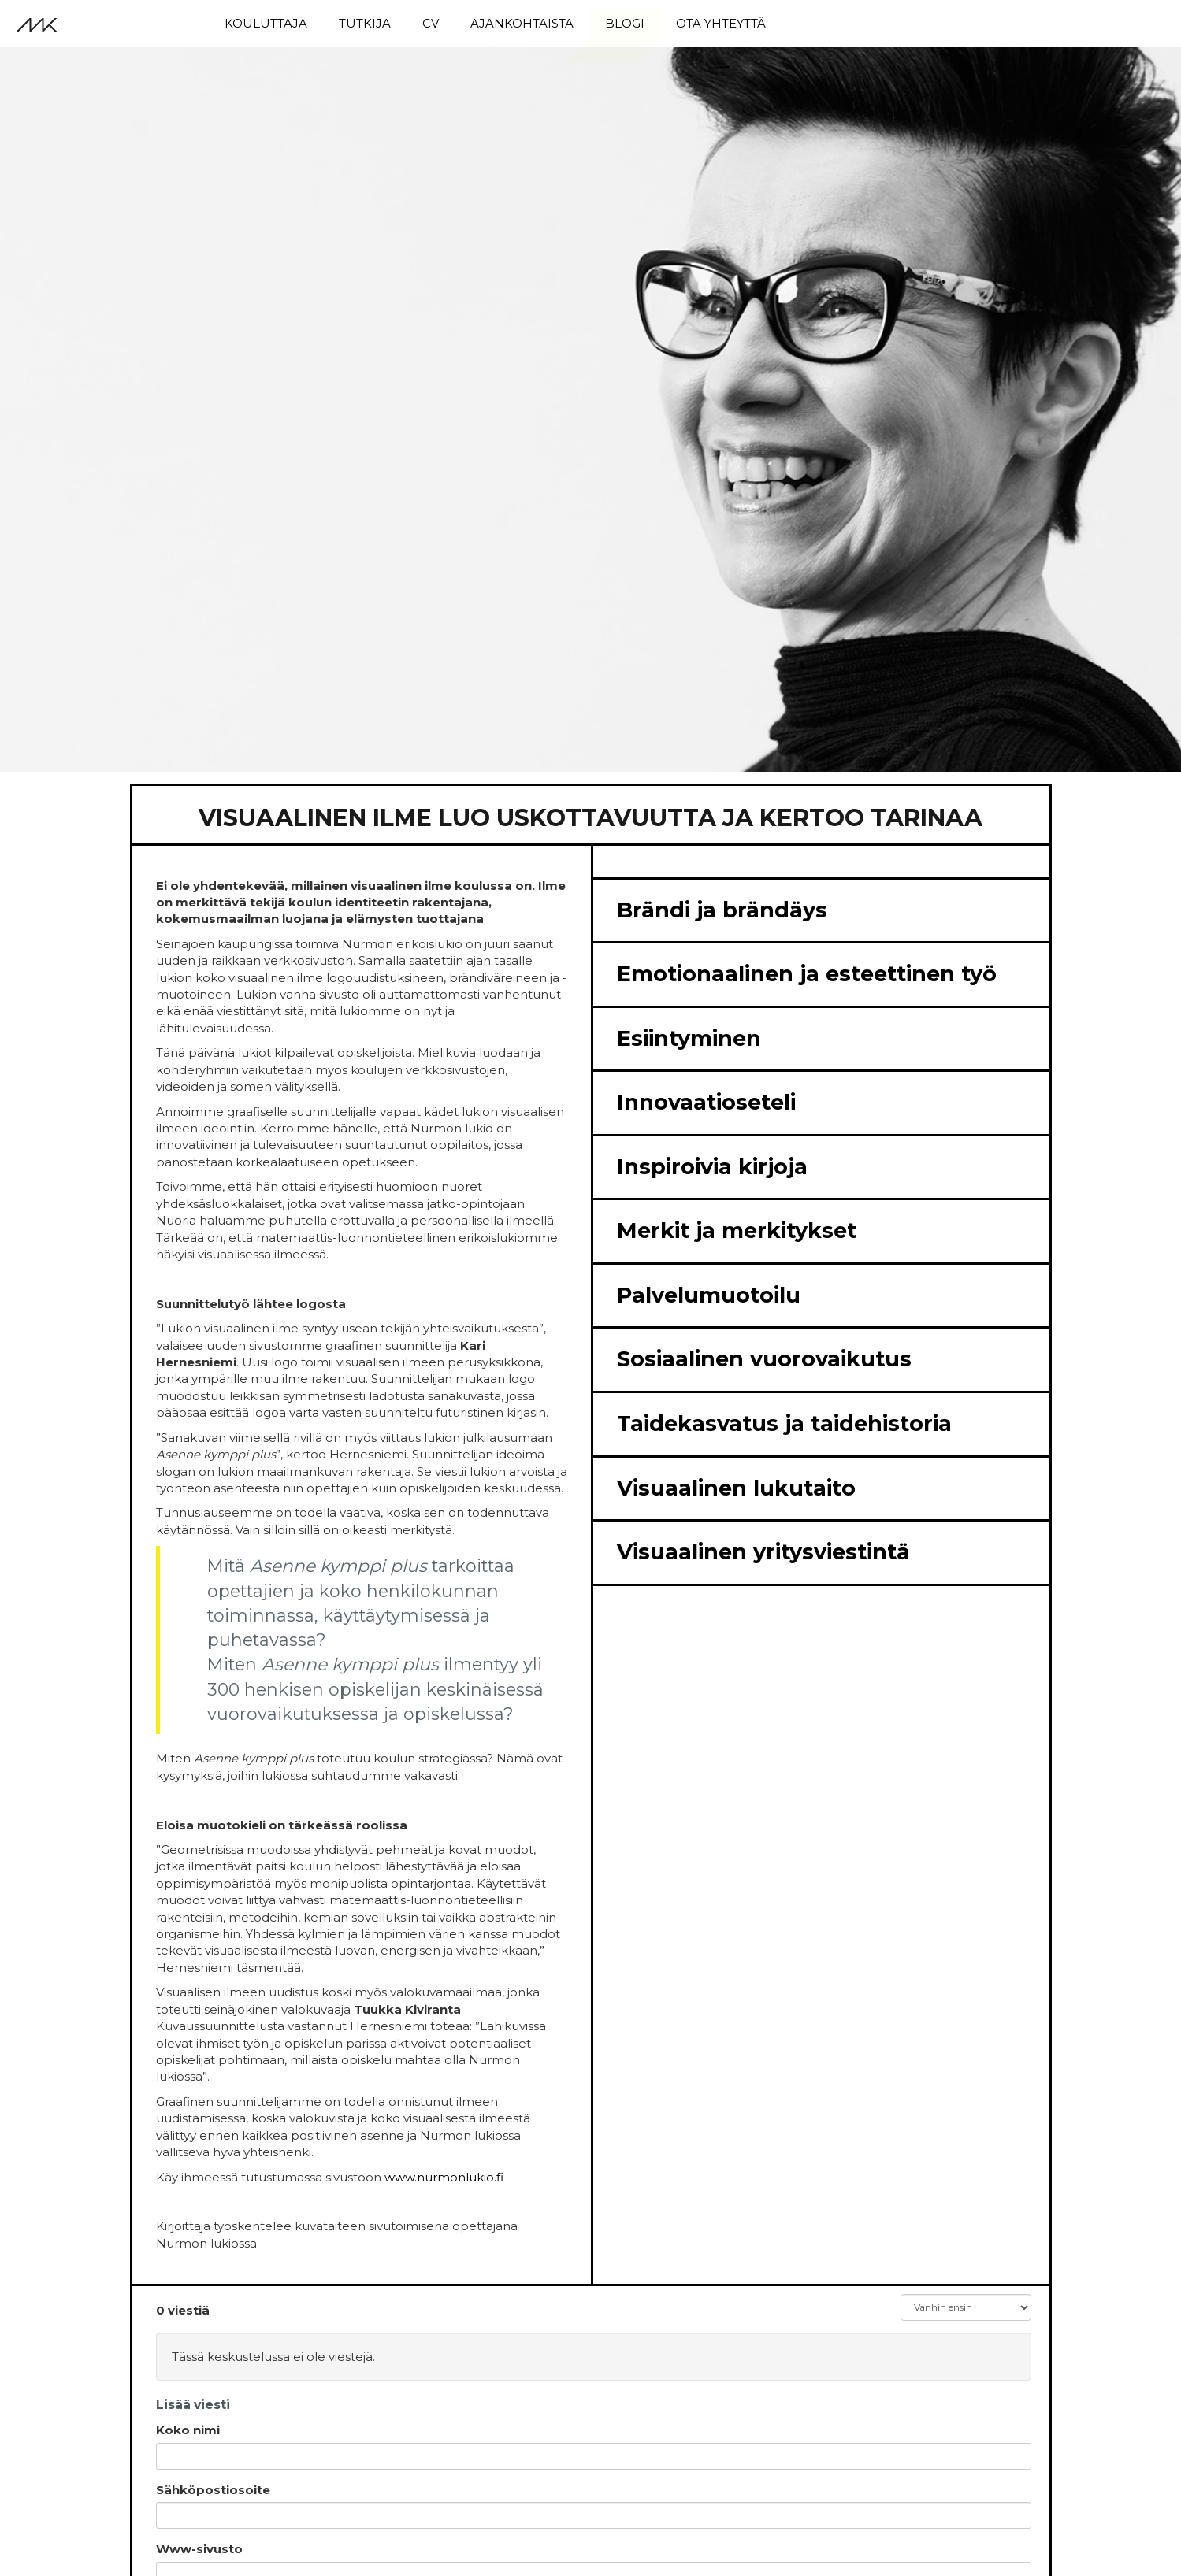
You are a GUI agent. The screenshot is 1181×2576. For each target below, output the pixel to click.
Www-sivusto (199, 2548)
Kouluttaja (266, 23)
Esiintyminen (689, 1038)
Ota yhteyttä (721, 23)
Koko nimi (188, 2429)
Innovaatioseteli (706, 1102)
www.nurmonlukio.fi (443, 2177)
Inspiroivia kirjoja (712, 1167)
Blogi (624, 23)
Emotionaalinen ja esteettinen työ (807, 974)
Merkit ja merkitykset (736, 1231)
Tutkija (365, 23)
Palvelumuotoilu (708, 1295)
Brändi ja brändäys (722, 910)
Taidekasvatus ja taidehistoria (784, 1423)
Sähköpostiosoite (213, 2489)
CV (430, 23)
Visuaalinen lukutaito (736, 1488)
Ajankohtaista (522, 23)
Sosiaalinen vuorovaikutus (764, 1359)
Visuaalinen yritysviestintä (763, 1552)
